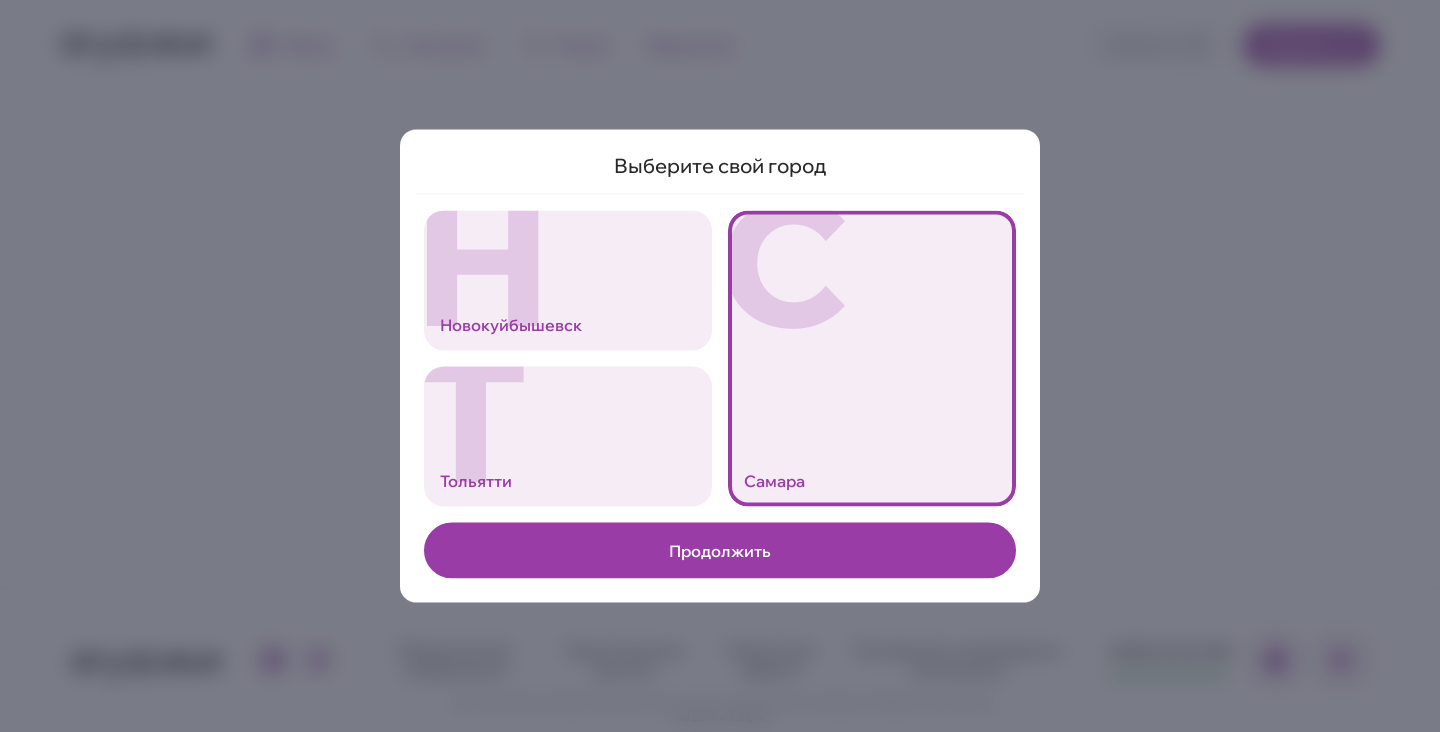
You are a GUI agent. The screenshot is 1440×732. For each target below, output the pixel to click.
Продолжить (720, 551)
